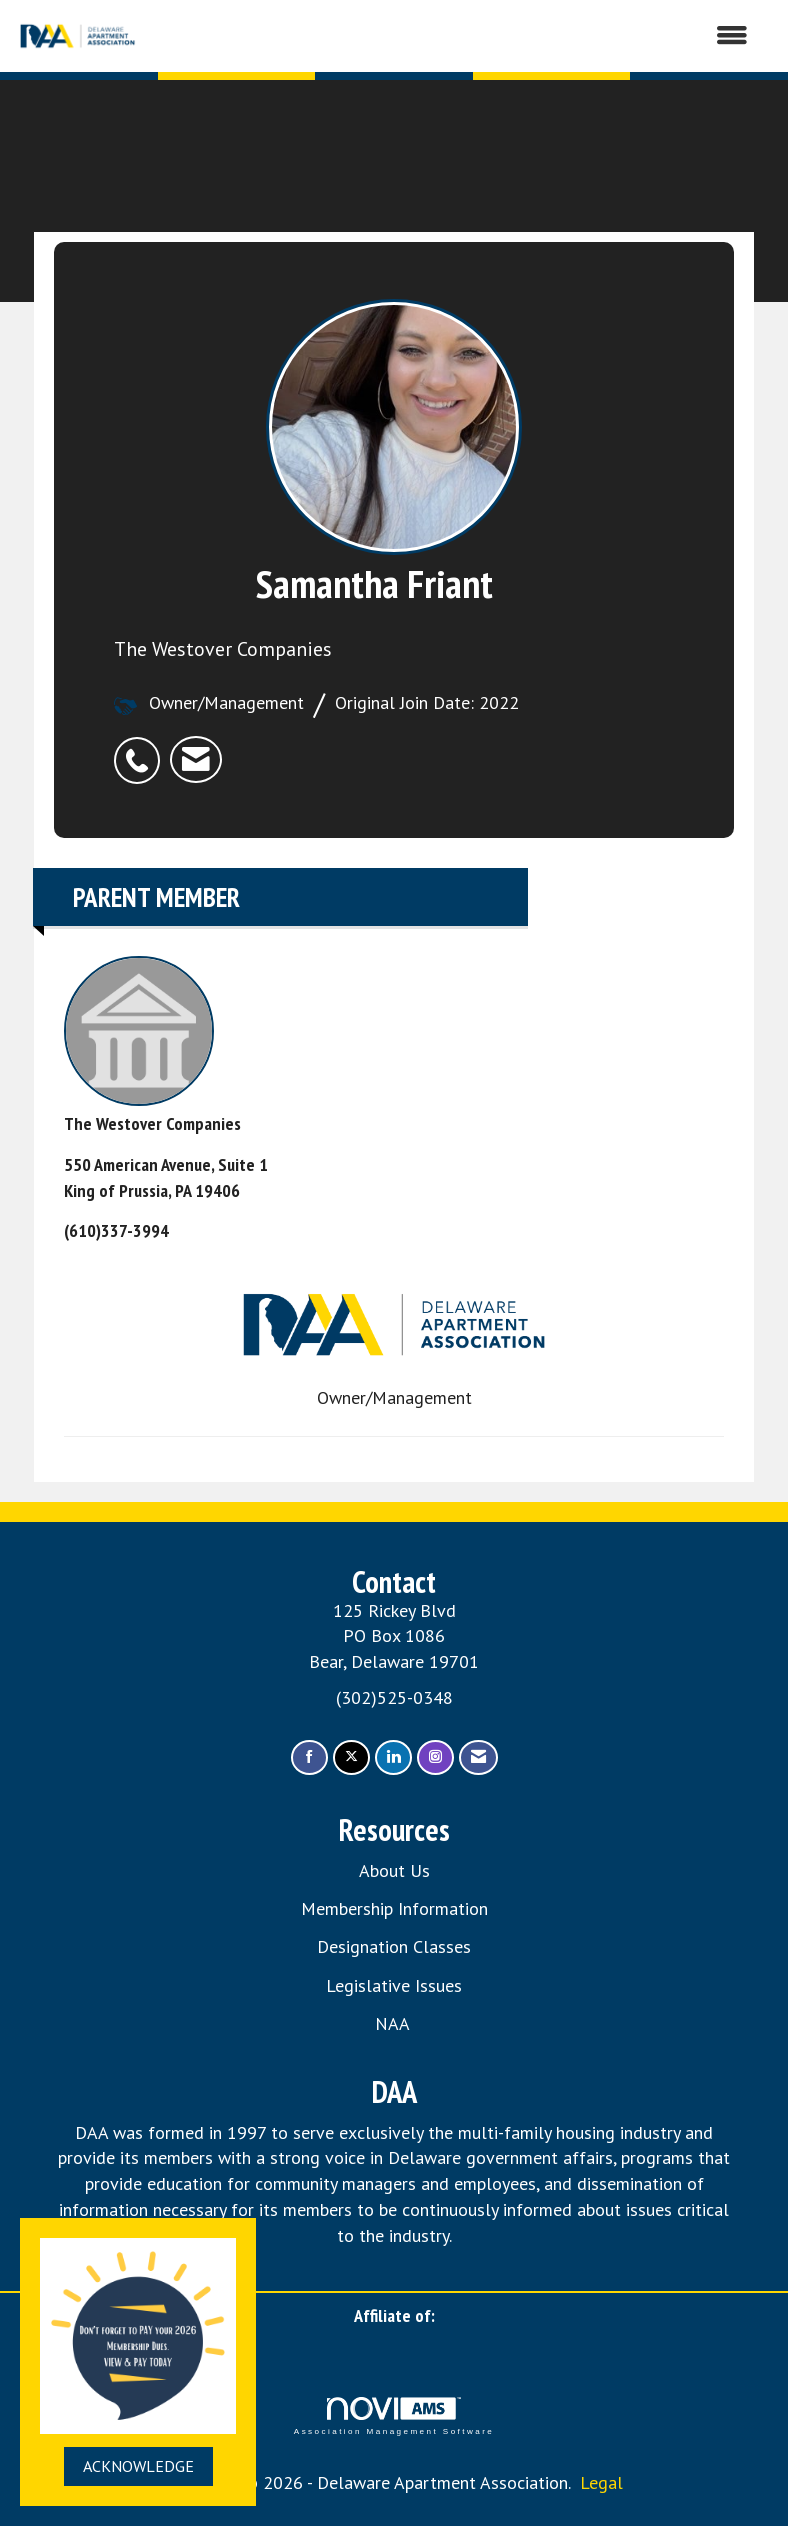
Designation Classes (394, 1946)
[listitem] (142, 749)
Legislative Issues (394, 1985)
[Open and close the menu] (454, 36)
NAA (394, 2023)
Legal (601, 2482)
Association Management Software (394, 2416)
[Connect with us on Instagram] (435, 1757)
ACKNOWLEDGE (138, 2466)
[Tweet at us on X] (351, 1757)
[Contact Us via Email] (478, 1757)
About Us (394, 1870)
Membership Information (394, 1908)
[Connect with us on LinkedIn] (393, 1757)
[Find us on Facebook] (309, 1757)
